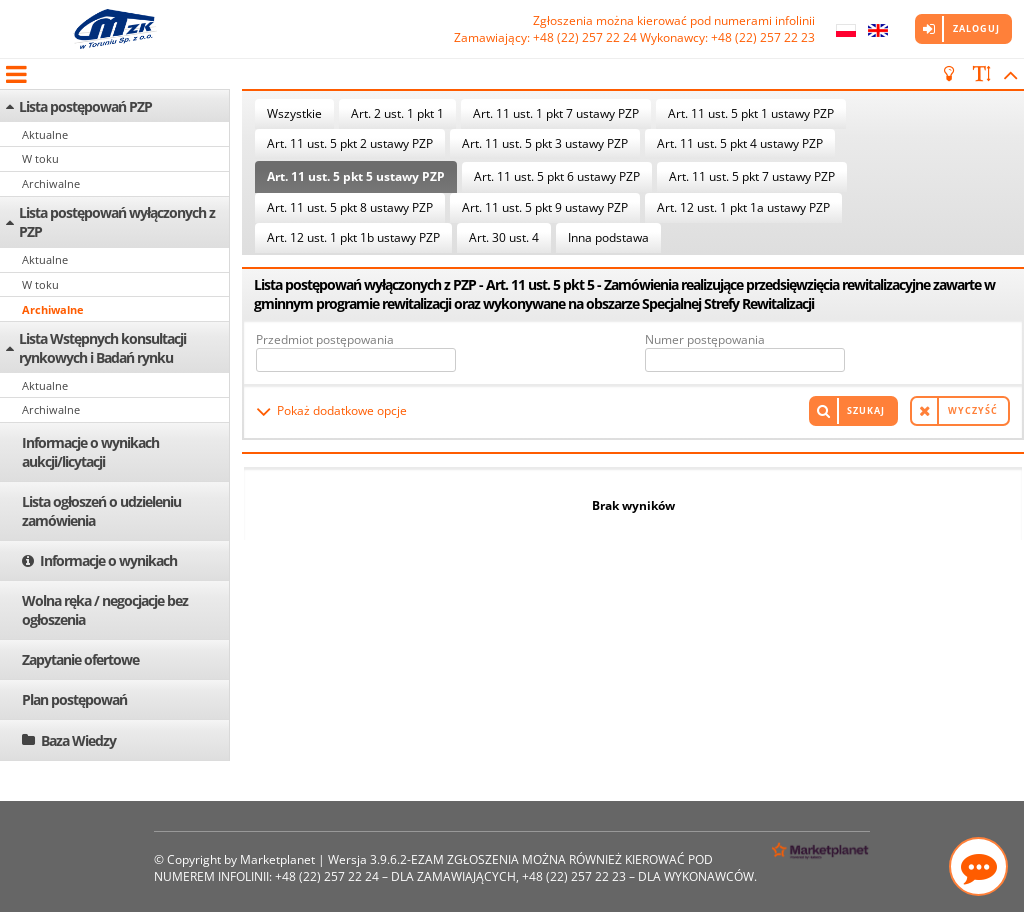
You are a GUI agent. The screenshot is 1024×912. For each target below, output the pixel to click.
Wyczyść (973, 410)
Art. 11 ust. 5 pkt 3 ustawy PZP (545, 143)
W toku (40, 158)
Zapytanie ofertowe (80, 659)
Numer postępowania (705, 339)
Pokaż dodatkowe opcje (342, 410)
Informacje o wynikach (108, 560)
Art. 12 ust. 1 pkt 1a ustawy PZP (743, 207)
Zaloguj (976, 28)
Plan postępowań (74, 699)
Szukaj (866, 410)
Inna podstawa (608, 237)
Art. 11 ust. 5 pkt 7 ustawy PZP (752, 176)
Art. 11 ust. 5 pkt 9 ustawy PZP (545, 207)
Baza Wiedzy (78, 740)
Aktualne (45, 134)
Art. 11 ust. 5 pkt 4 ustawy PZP (740, 143)
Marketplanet (277, 859)
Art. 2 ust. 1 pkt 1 (397, 113)
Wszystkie (294, 113)
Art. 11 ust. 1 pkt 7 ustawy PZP (556, 113)
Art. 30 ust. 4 (504, 237)
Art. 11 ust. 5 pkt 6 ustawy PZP (557, 176)
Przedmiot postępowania (325, 339)
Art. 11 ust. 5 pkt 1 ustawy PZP (751, 113)
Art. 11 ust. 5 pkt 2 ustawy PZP (350, 143)
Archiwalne (51, 183)
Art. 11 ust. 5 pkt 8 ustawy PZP (350, 207)
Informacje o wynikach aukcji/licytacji (90, 452)
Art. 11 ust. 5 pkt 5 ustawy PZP (356, 176)
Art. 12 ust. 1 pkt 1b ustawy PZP (353, 237)
